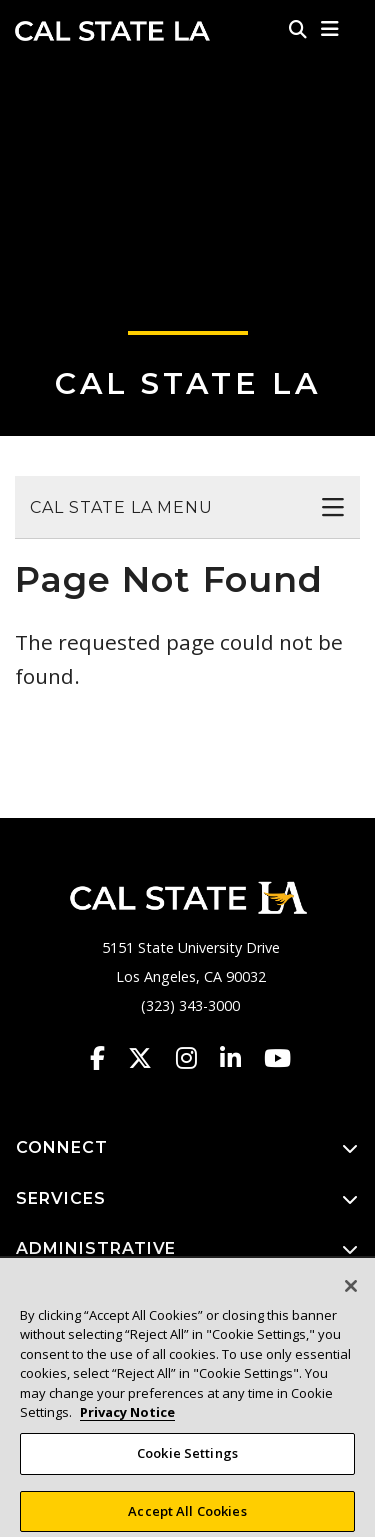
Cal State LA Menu (121, 507)
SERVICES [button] (187, 1199)
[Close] (351, 1296)
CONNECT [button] (187, 1148)
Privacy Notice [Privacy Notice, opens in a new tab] (127, 1423)
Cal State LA (112, 31)
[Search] (298, 29)
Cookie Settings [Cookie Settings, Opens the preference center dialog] (187, 1463)
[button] (330, 29)
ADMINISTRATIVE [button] (187, 1249)
